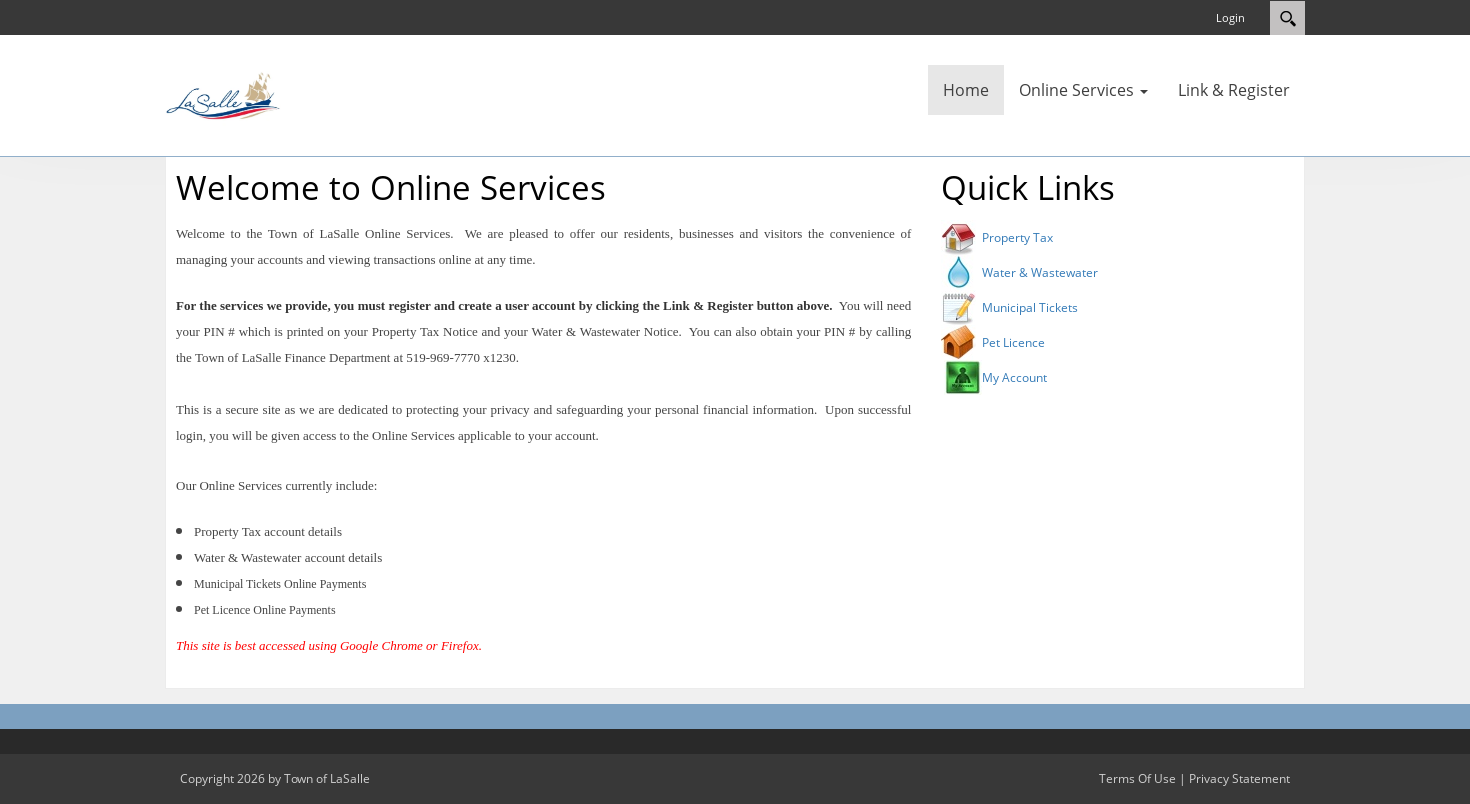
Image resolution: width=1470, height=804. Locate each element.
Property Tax (1017, 237)
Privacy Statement (1239, 778)
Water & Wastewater (1040, 272)
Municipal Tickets (1030, 307)
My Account (1014, 377)
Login (1230, 17)
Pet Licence (1013, 342)
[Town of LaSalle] (225, 94)
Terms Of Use (1137, 778)
